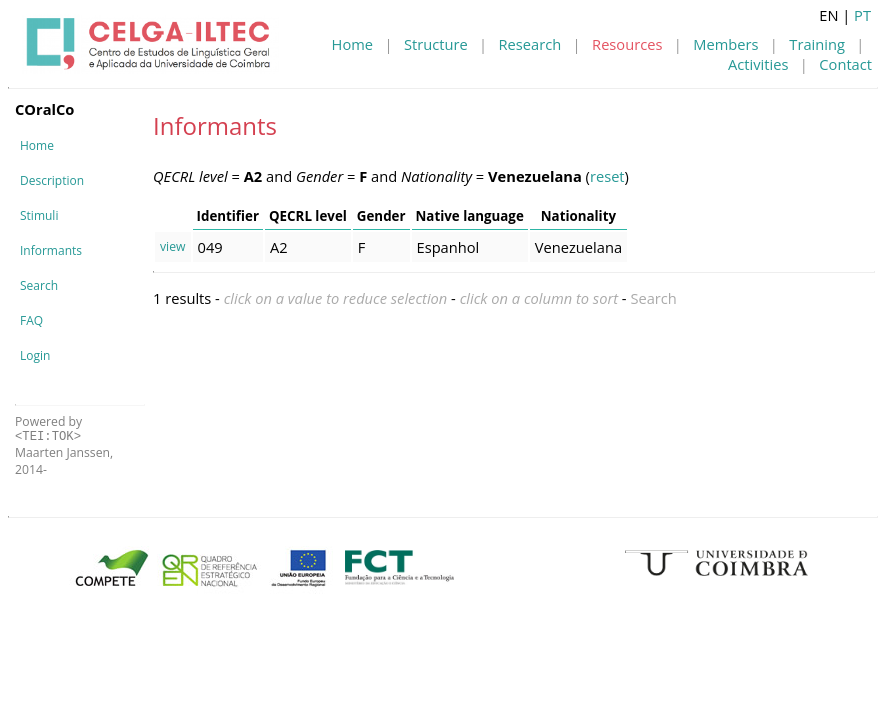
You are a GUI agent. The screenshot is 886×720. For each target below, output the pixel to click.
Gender (381, 216)
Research (530, 44)
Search (39, 285)
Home (352, 44)
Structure (436, 44)
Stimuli (39, 215)
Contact (845, 64)
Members (725, 44)
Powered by (48, 428)
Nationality (578, 216)
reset (607, 176)
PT (862, 15)
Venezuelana (578, 247)
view (173, 246)
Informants (51, 250)
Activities (758, 64)
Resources (627, 44)
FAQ (31, 320)
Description (52, 180)
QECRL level (308, 216)
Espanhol (448, 247)
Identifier (228, 216)
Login (35, 355)
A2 (279, 247)
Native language (470, 216)
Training (817, 44)
